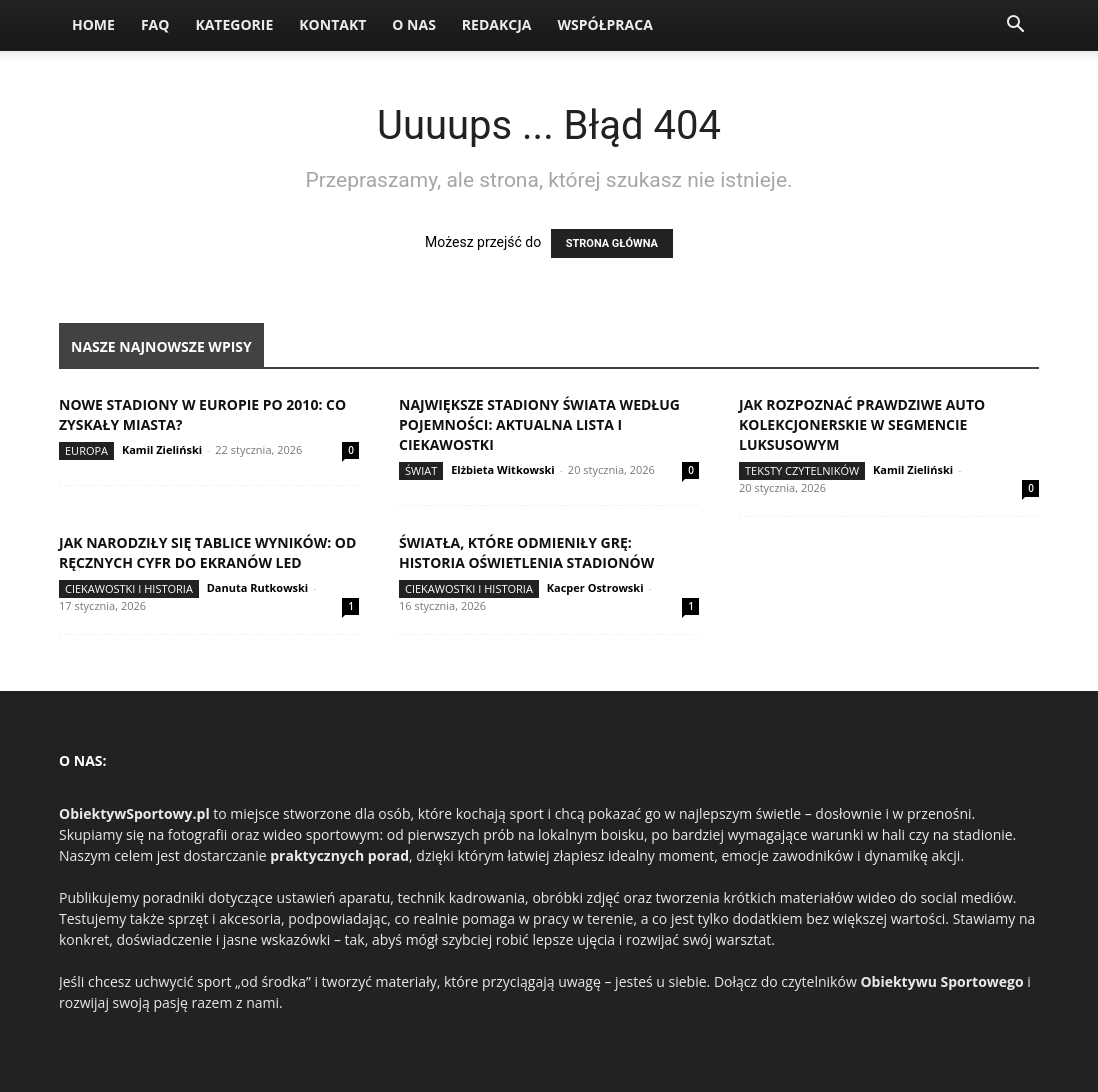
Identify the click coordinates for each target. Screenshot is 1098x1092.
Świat (421, 470)
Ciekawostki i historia (129, 588)
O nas (414, 24)
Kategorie (234, 24)
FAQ (155, 24)
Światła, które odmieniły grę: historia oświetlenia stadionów (526, 552)
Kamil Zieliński (162, 449)
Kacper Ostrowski (595, 587)
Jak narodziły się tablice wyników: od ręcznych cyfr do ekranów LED (207, 552)
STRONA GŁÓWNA (612, 243)
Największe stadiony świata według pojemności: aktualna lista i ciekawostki (539, 424)
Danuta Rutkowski (257, 587)
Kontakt (332, 24)
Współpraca (604, 24)
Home (93, 24)
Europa (86, 450)
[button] (1015, 26)
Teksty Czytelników (802, 470)
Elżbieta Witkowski (502, 469)
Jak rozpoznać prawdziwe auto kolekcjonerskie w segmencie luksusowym (862, 424)
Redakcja (497, 24)
